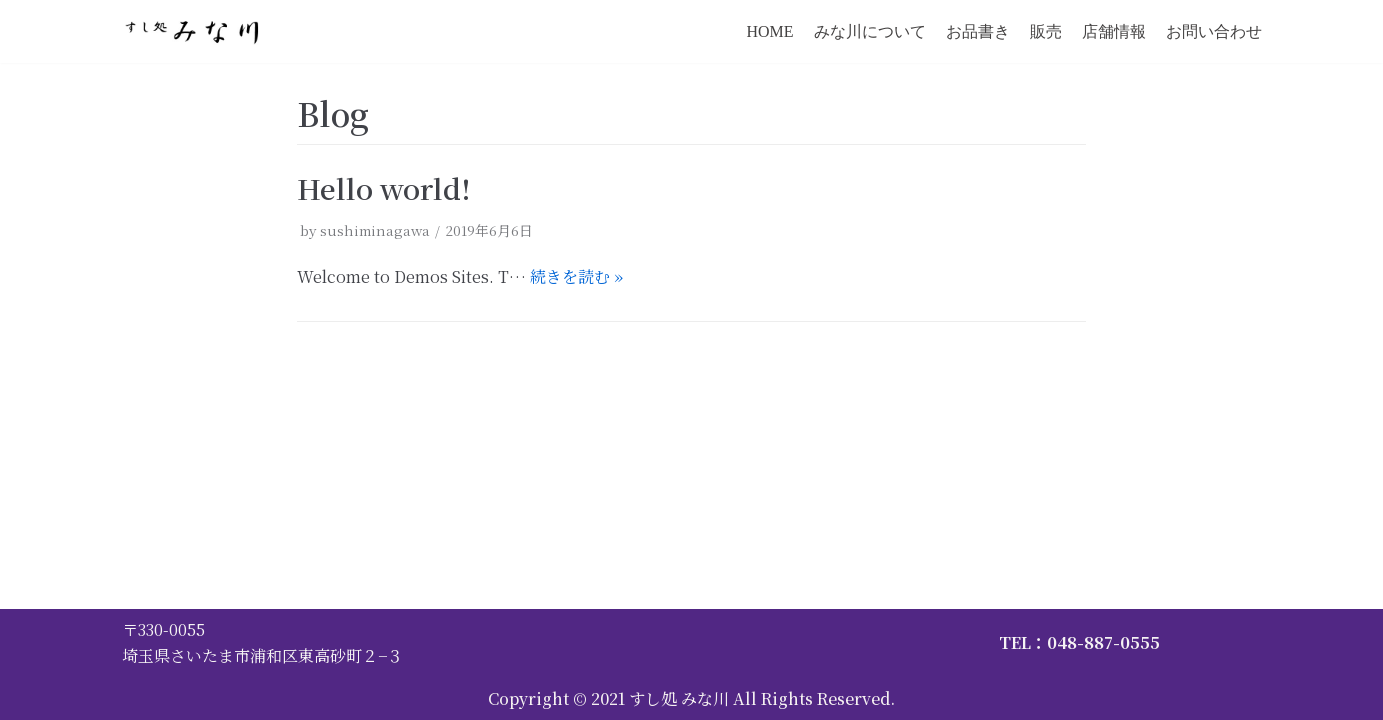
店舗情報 (1114, 31)
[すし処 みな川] (196, 31)
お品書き (978, 31)
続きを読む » (576, 276)
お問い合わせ (1214, 31)
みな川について (870, 31)
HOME (769, 31)
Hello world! (384, 188)
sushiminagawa (375, 230)
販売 (1046, 31)
